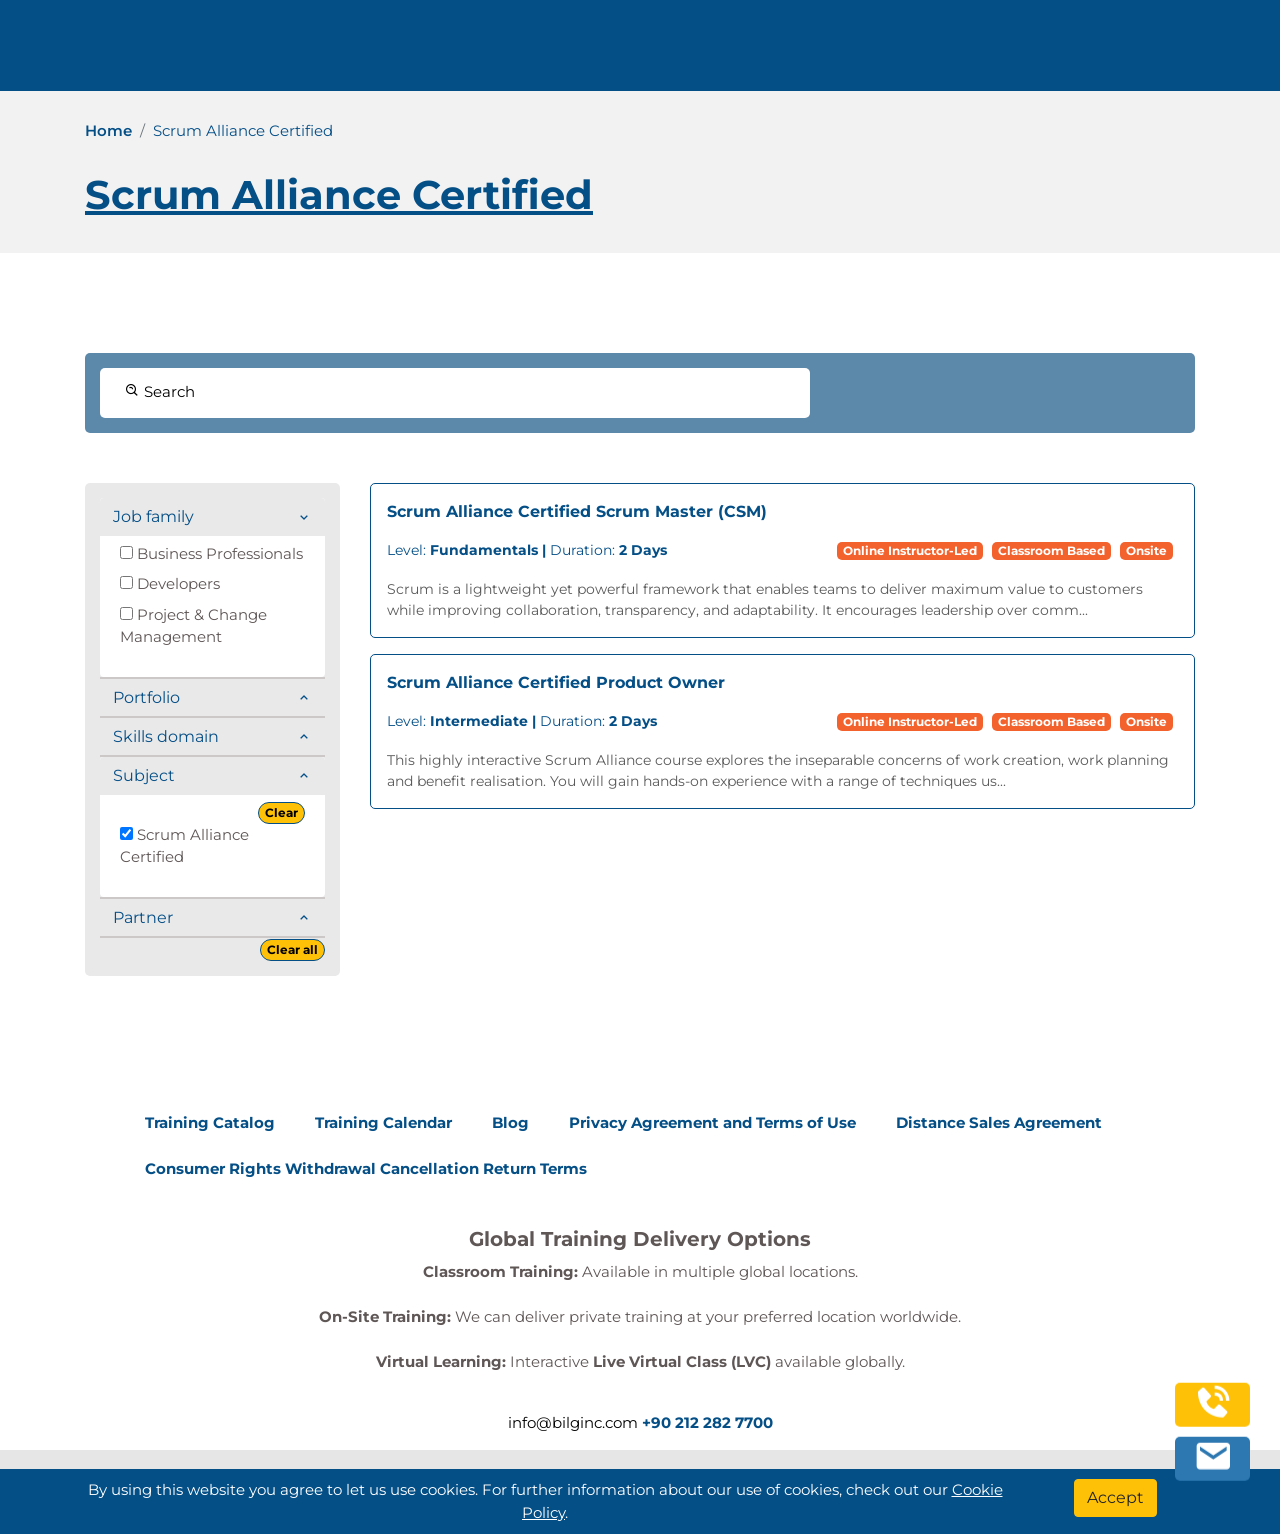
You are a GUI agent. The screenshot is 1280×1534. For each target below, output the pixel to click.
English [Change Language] (1146, 52)
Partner (143, 917)
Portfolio (146, 697)
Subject (144, 775)
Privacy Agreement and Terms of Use (712, 1122)
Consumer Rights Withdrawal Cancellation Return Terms (366, 1168)
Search (160, 391)
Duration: (527, 550)
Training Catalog (210, 1122)
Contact (1007, 52)
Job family (153, 516)
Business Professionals (211, 553)
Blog (510, 1122)
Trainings (691, 52)
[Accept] (1115, 1498)
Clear (281, 812)
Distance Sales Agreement (999, 1122)
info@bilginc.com (507, 52)
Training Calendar (383, 1122)
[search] (1234, 53)
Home (108, 130)
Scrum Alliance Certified (184, 846)
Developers (170, 583)
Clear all (292, 949)
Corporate (798, 52)
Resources (911, 52)
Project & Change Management (193, 626)
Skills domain (166, 736)
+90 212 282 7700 (337, 52)
